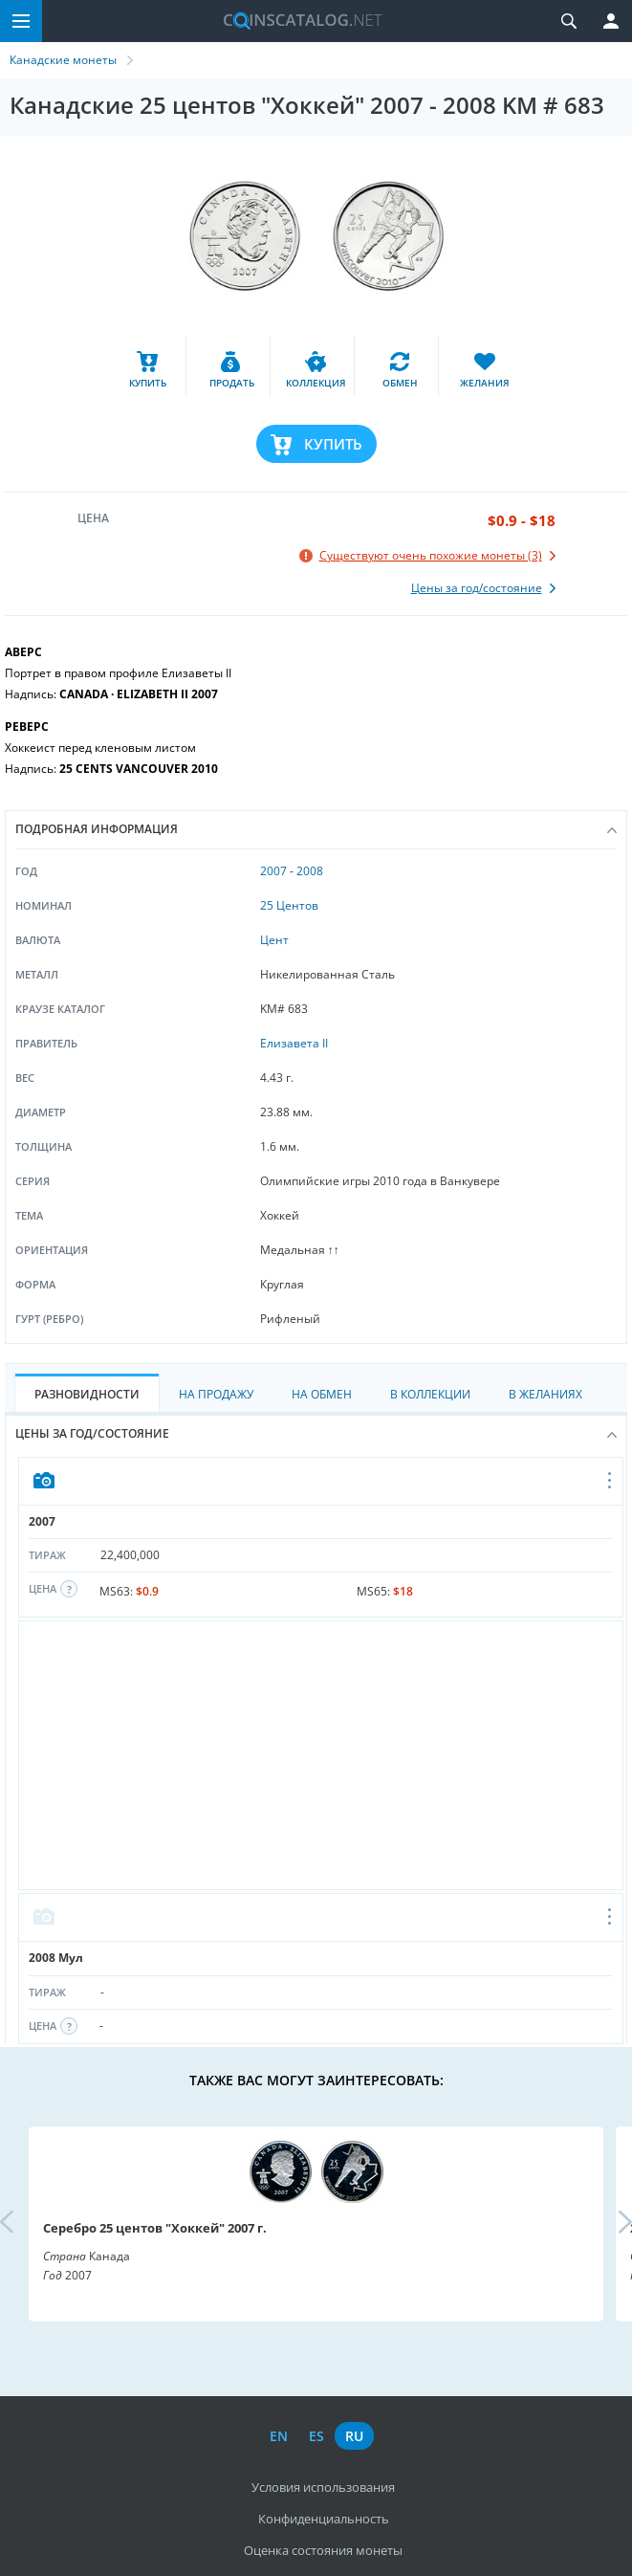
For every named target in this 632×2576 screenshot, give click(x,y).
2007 (273, 871)
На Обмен (322, 1394)
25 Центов (289, 905)
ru (354, 2436)
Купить (333, 443)
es (316, 2436)
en (279, 2436)
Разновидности (87, 1394)
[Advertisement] (320, 1755)
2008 (309, 871)
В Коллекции (430, 1394)
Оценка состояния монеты (323, 2550)
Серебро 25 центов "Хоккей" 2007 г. (155, 2227)
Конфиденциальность (323, 2518)
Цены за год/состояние (316, 1433)
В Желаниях (545, 1394)
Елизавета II (294, 1043)
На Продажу (216, 1394)
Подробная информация (316, 829)
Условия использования (323, 2487)
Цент (274, 940)
